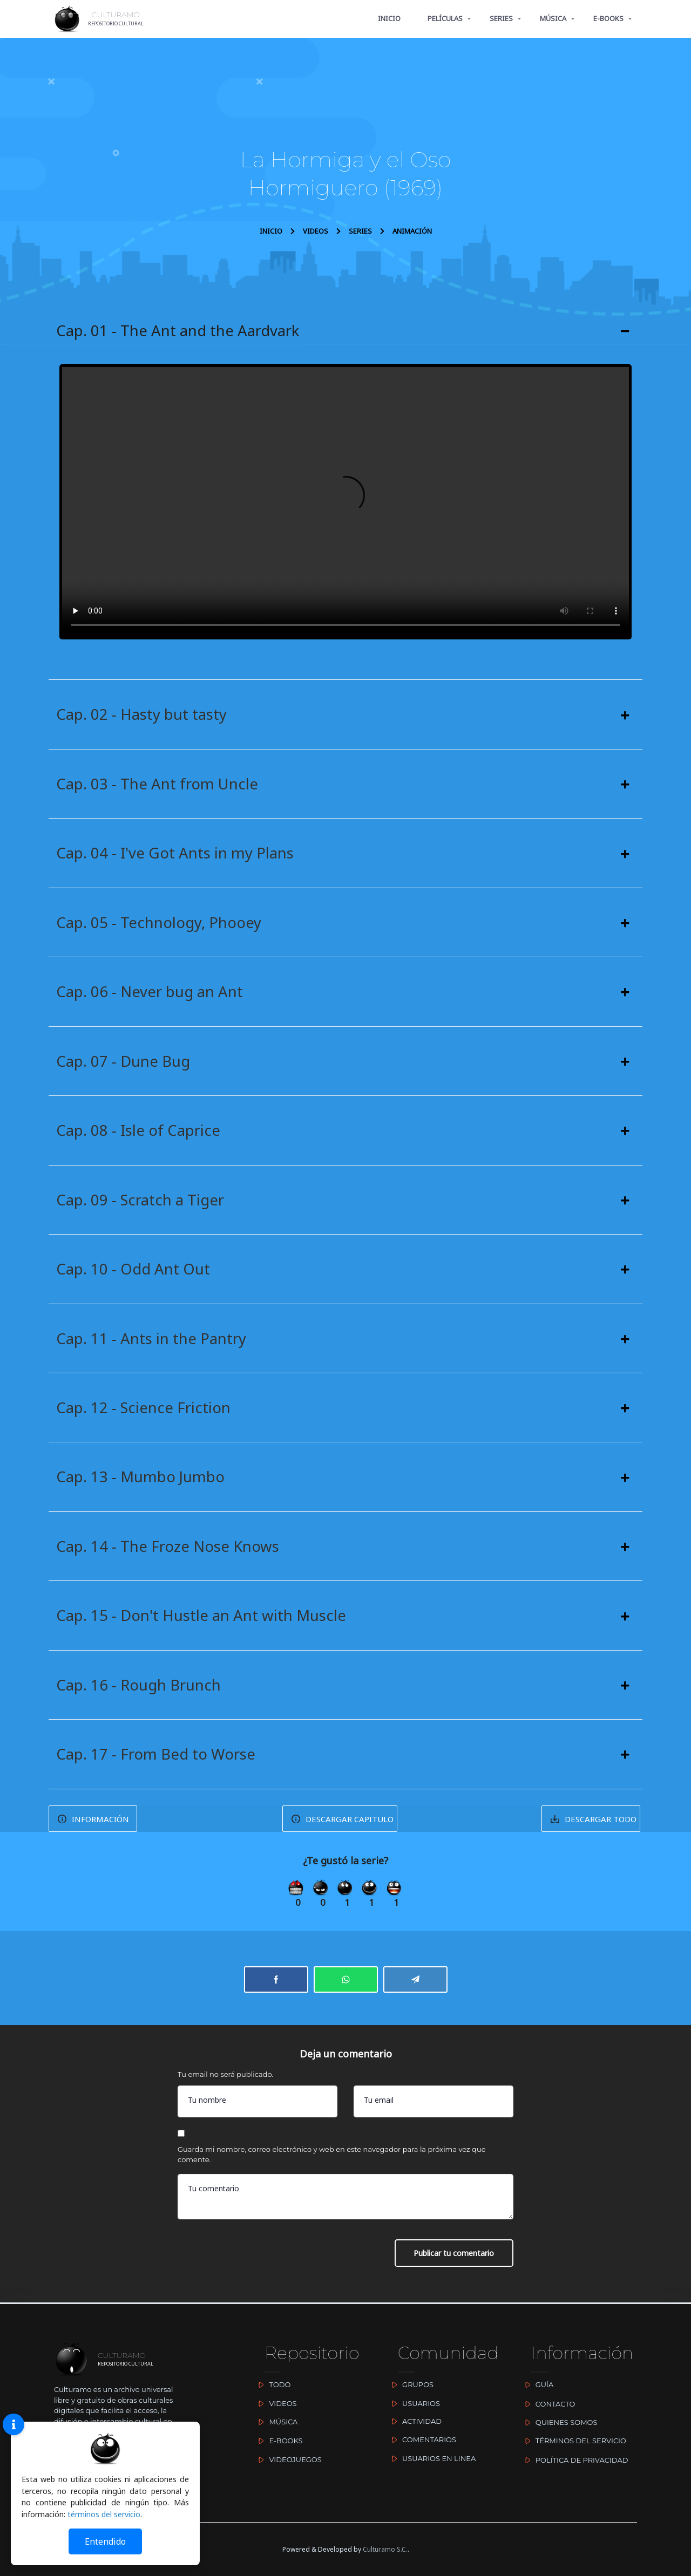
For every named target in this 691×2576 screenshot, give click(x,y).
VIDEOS (315, 231)
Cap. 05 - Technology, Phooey (160, 923)
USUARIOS (413, 2403)
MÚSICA (553, 18)
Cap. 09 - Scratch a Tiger (141, 1202)
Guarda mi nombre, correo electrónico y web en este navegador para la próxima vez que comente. (332, 2161)
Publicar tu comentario (454, 2260)
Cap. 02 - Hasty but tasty (141, 715)
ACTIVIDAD (414, 2421)
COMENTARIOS (421, 2439)
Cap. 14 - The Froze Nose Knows (169, 1550)
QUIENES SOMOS (558, 2422)
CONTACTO (547, 2404)
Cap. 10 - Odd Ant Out (133, 1271)
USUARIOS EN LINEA (431, 2458)
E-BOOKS (608, 18)
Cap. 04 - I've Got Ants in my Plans (175, 854)
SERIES (501, 18)
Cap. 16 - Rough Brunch (139, 1689)
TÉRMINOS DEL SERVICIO (573, 2440)
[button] (345, 330)
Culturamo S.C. (385, 2549)
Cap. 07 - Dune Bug (124, 1063)
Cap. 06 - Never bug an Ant (150, 993)
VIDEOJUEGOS (288, 2459)
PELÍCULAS (445, 18)
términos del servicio (104, 2514)
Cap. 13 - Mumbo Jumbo (141, 1480)
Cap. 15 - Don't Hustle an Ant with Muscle (202, 1619)
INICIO (389, 18)
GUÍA (536, 2385)
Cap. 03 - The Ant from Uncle (157, 784)
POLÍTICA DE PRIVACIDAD (574, 2460)
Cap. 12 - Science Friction (144, 1411)
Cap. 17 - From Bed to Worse (157, 1759)
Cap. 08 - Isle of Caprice (138, 1132)
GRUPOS (410, 2385)
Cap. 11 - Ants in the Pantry (151, 1341)
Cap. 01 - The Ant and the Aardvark (178, 330)
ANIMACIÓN (412, 231)
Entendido (105, 2541)
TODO (272, 2385)
